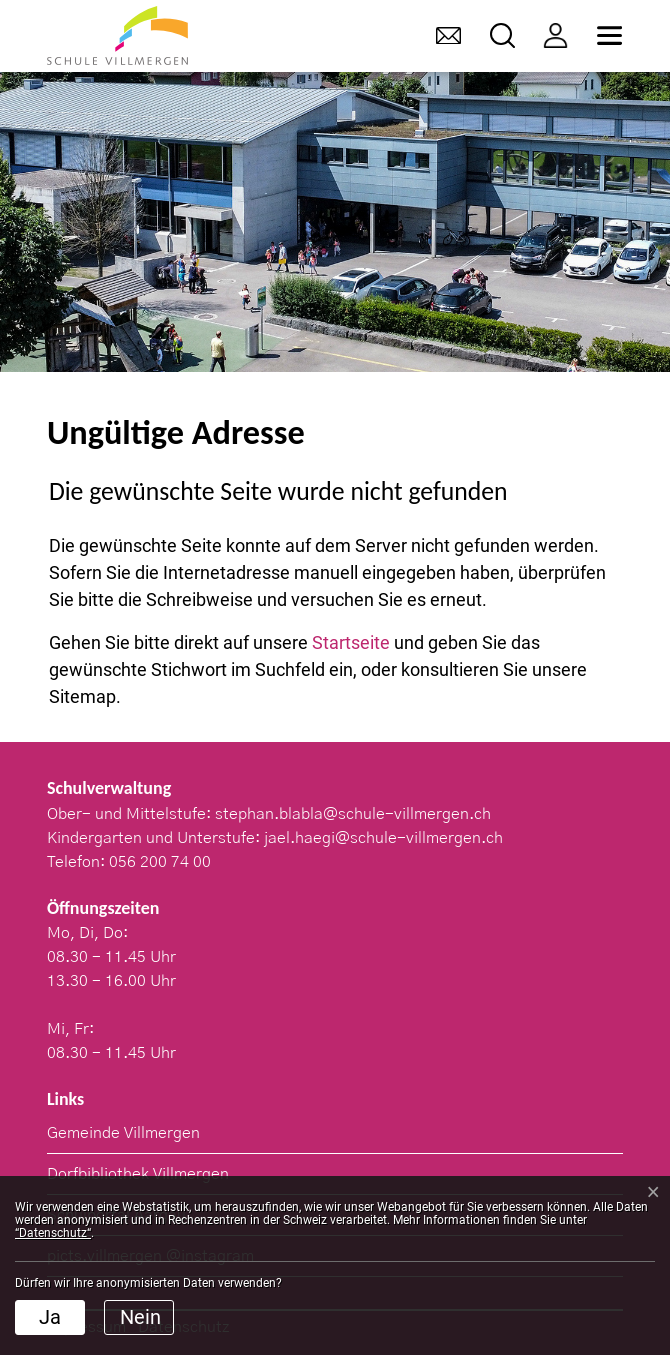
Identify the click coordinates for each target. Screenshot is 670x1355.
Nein (140, 1317)
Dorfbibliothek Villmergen (138, 1174)
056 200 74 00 (160, 862)
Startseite (351, 642)
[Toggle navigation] (609, 35)
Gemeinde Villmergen (123, 1133)
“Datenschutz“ (53, 1233)
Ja (50, 1317)
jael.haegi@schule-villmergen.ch (383, 838)
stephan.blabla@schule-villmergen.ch (353, 814)
